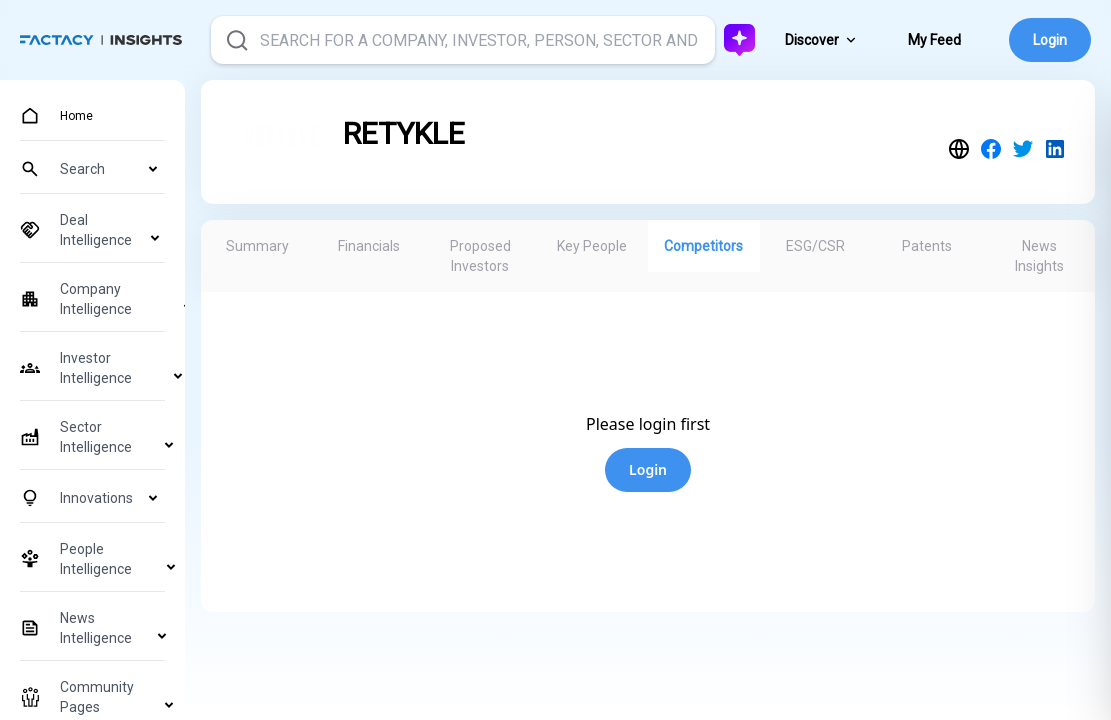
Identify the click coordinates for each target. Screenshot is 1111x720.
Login (1050, 40)
